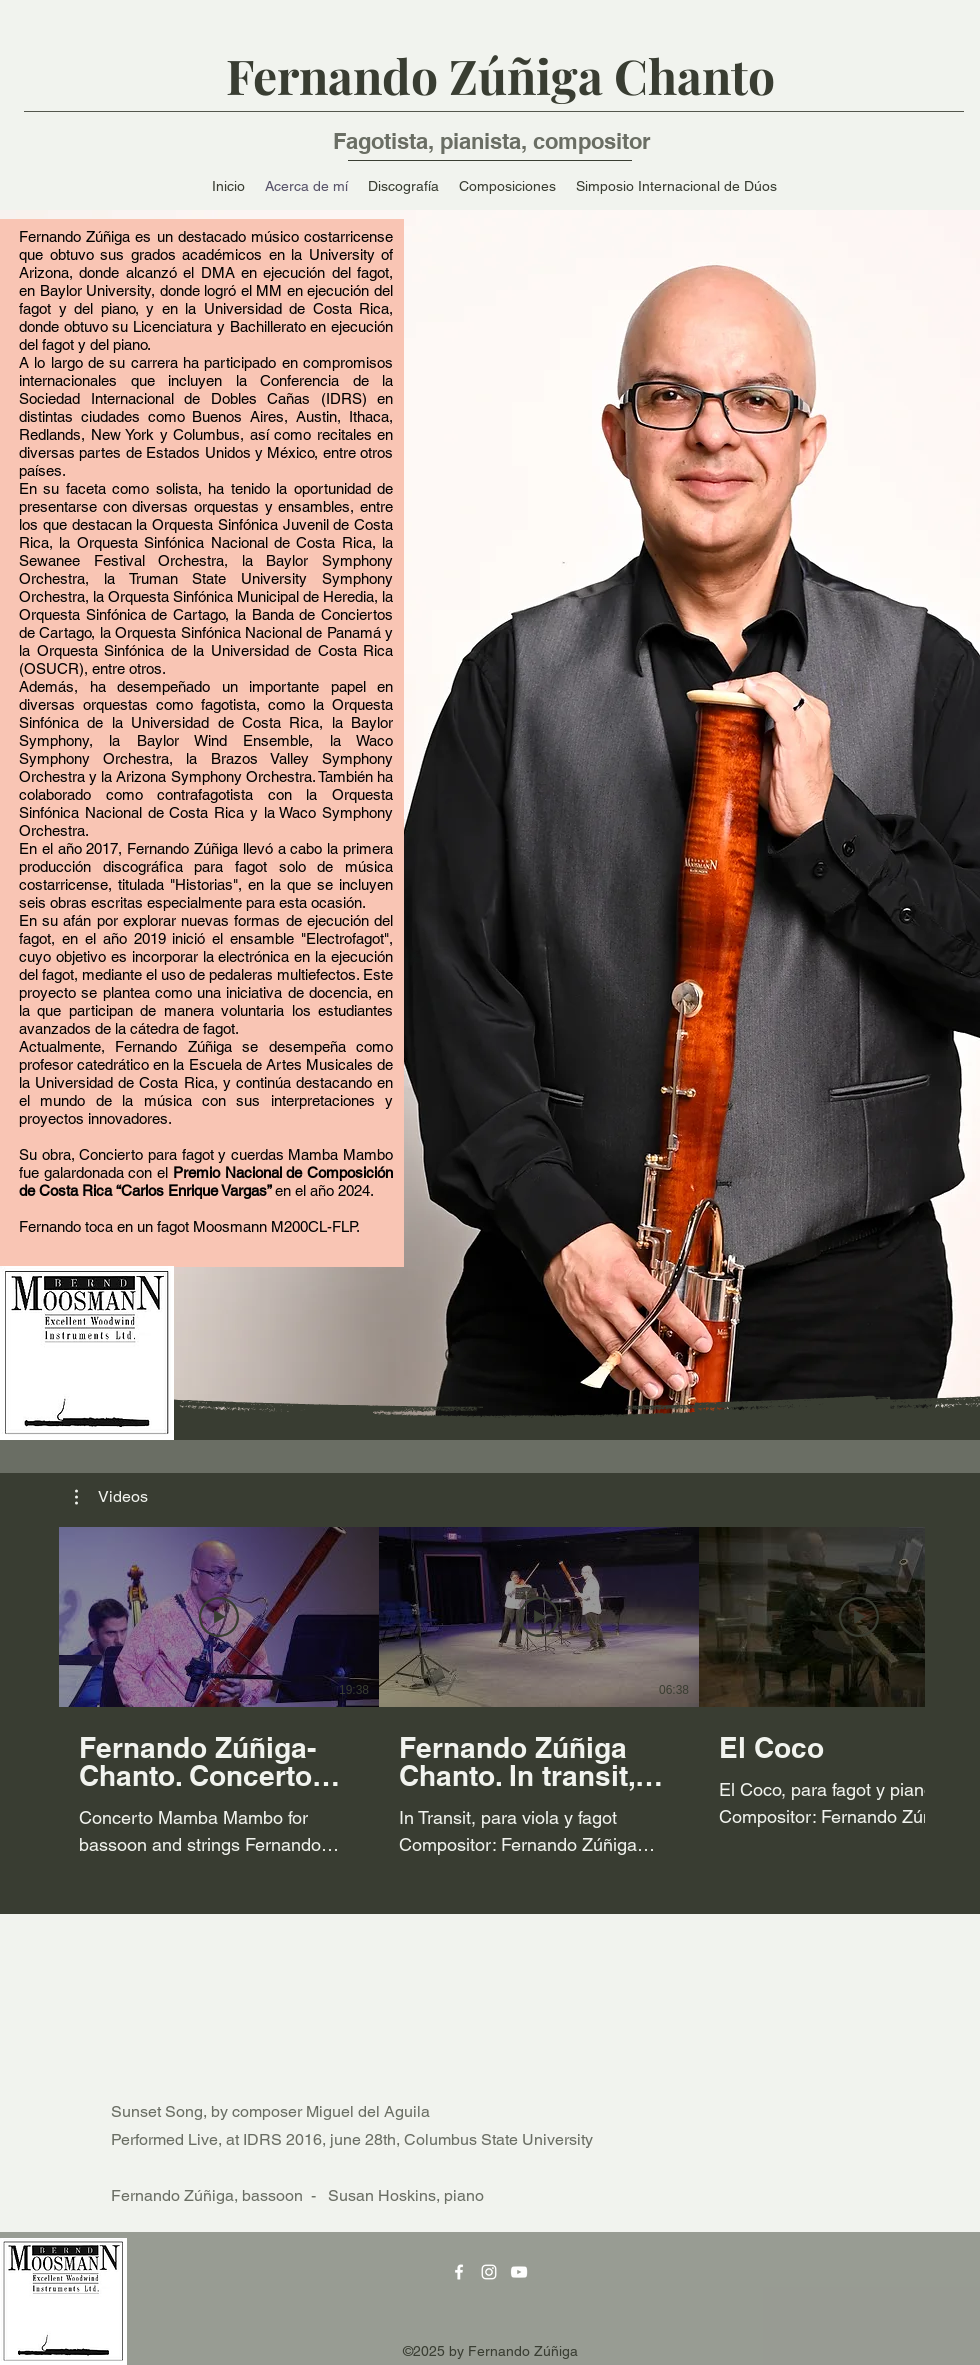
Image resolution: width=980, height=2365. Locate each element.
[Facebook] (459, 2272)
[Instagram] (489, 2272)
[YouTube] (519, 2272)
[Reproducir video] (219, 1617)
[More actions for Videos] (111, 1497)
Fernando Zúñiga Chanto (500, 75)
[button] (111, 1497)
